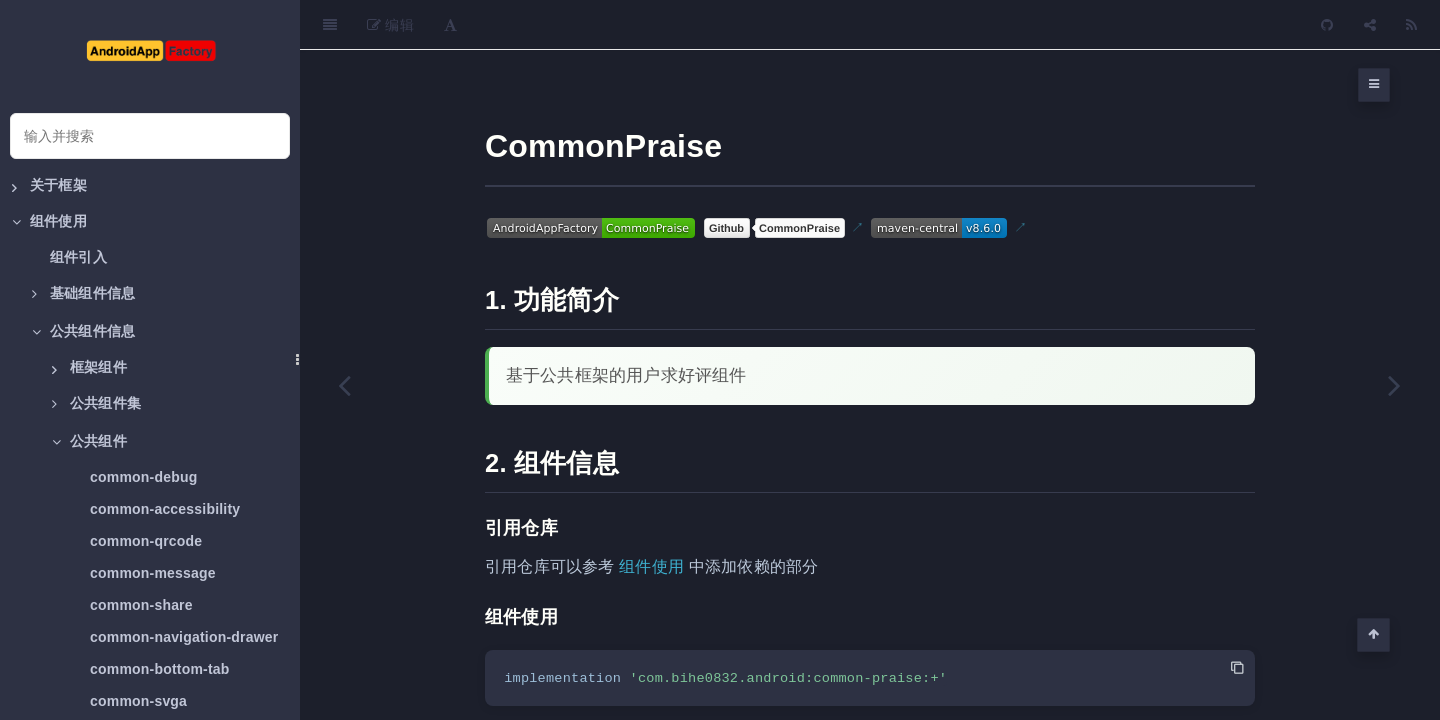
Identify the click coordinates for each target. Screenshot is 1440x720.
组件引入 (78, 257)
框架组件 (89, 368)
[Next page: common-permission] (1395, 385)
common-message (153, 573)
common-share (141, 605)
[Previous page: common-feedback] (345, 385)
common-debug (143, 477)
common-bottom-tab (160, 669)
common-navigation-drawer (184, 637)
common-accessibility (165, 509)
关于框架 (49, 186)
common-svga (138, 701)
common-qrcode (146, 541)
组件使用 (651, 516)
